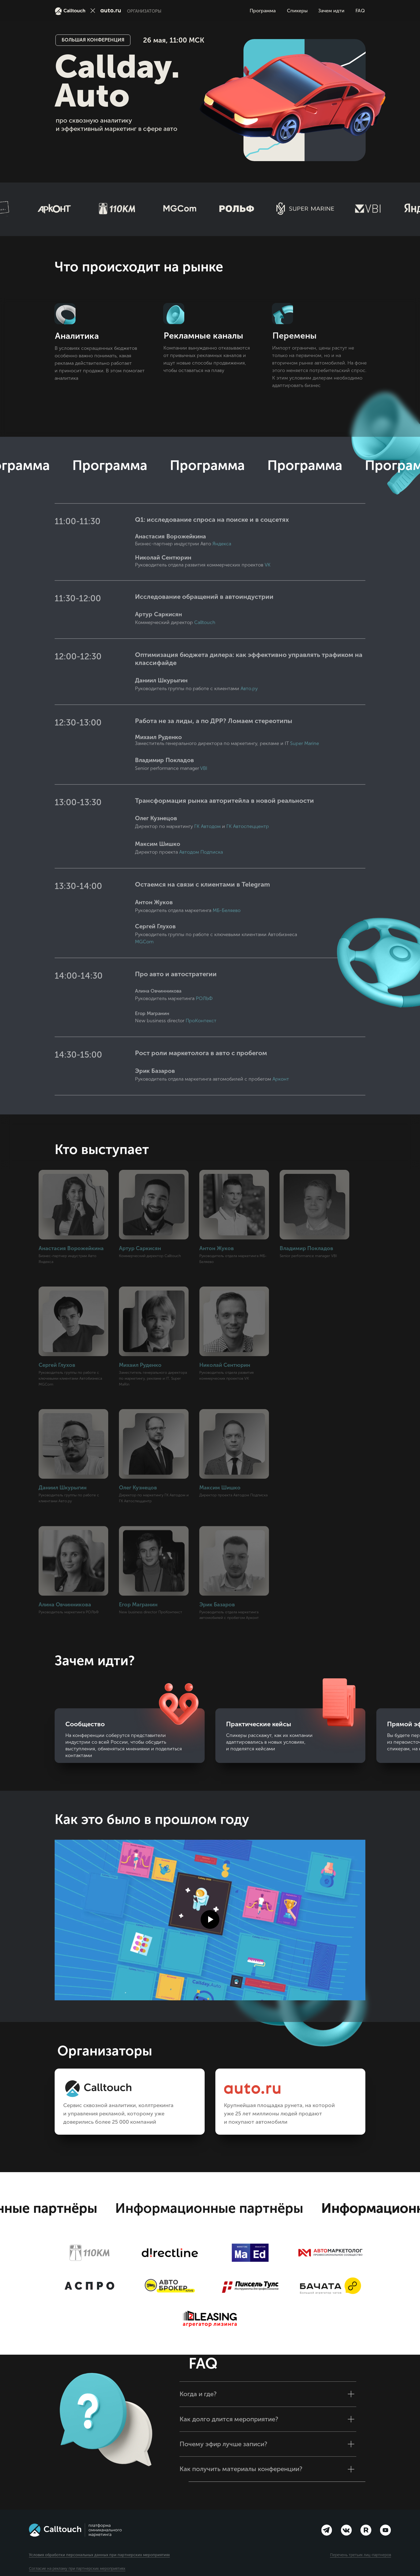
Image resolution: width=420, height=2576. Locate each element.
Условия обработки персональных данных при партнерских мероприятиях (99, 2554)
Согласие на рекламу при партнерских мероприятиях (77, 2568)
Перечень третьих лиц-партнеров (360, 2554)
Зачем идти (331, 11)
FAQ (360, 11)
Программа (263, 11)
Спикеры (297, 11)
